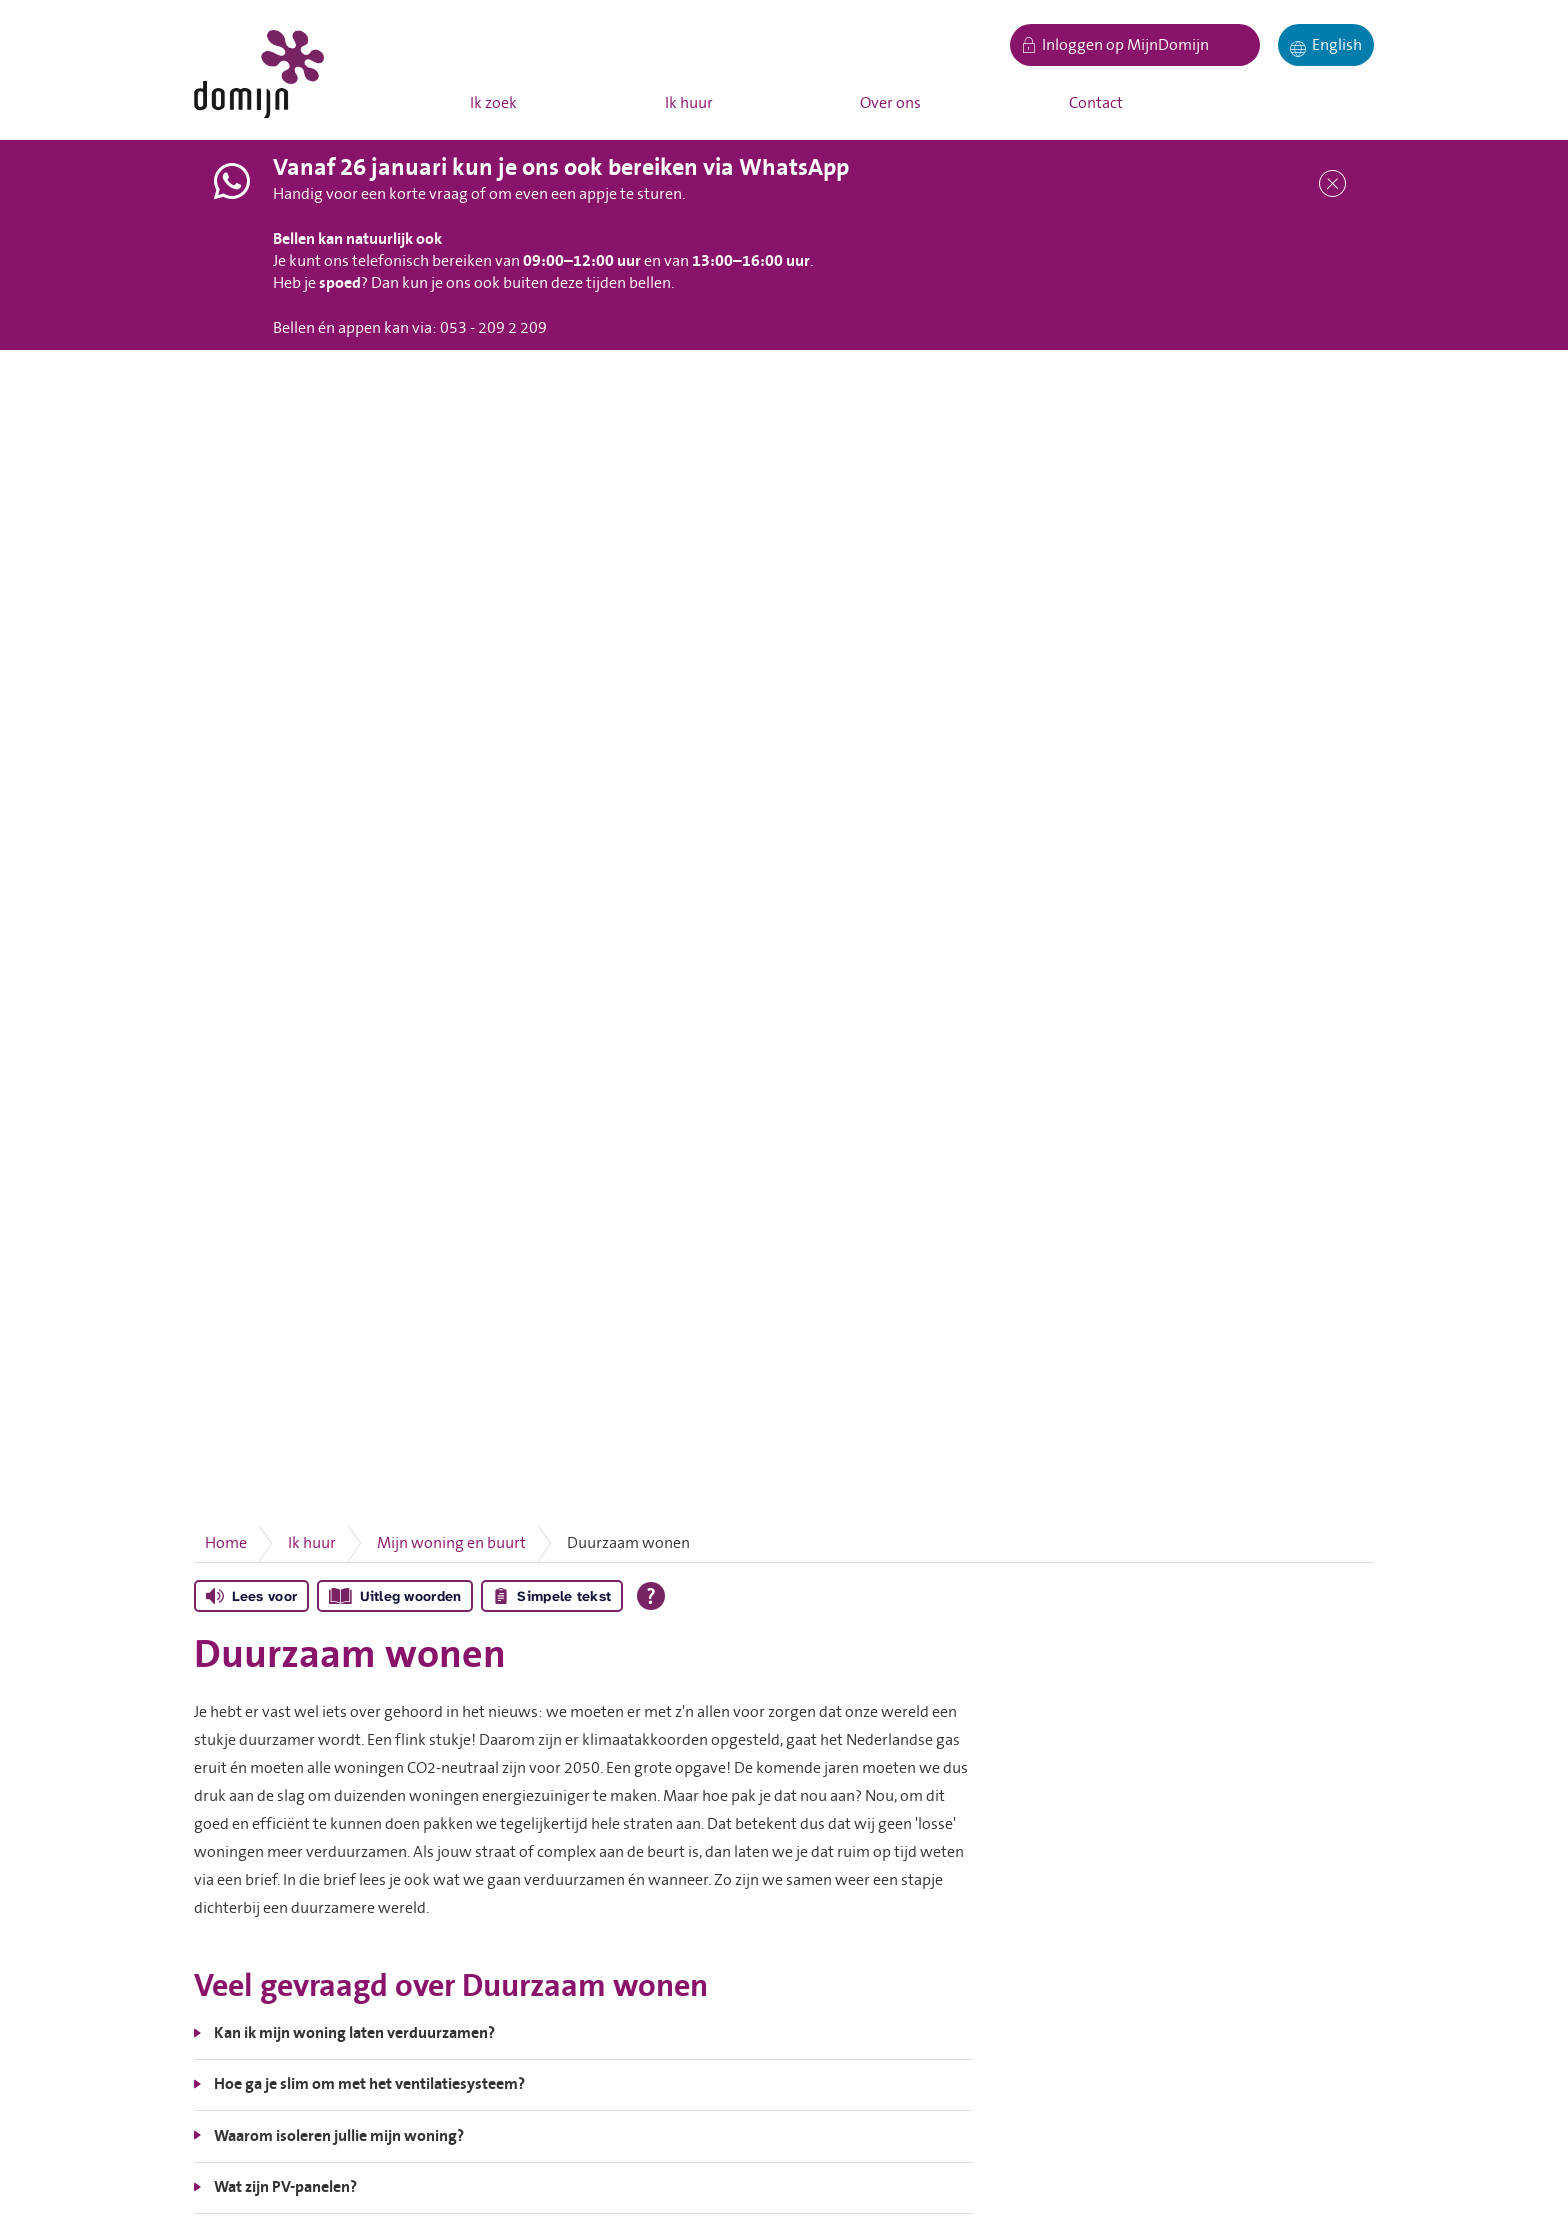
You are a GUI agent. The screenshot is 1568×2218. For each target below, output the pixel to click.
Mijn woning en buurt (451, 1543)
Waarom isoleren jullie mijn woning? (339, 2136)
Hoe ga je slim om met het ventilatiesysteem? (369, 2084)
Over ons (890, 103)
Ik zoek (493, 103)
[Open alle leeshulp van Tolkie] (651, 1596)
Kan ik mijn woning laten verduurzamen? (354, 2033)
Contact (1096, 103)
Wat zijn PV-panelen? (285, 2187)
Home (226, 1543)
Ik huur (689, 103)
